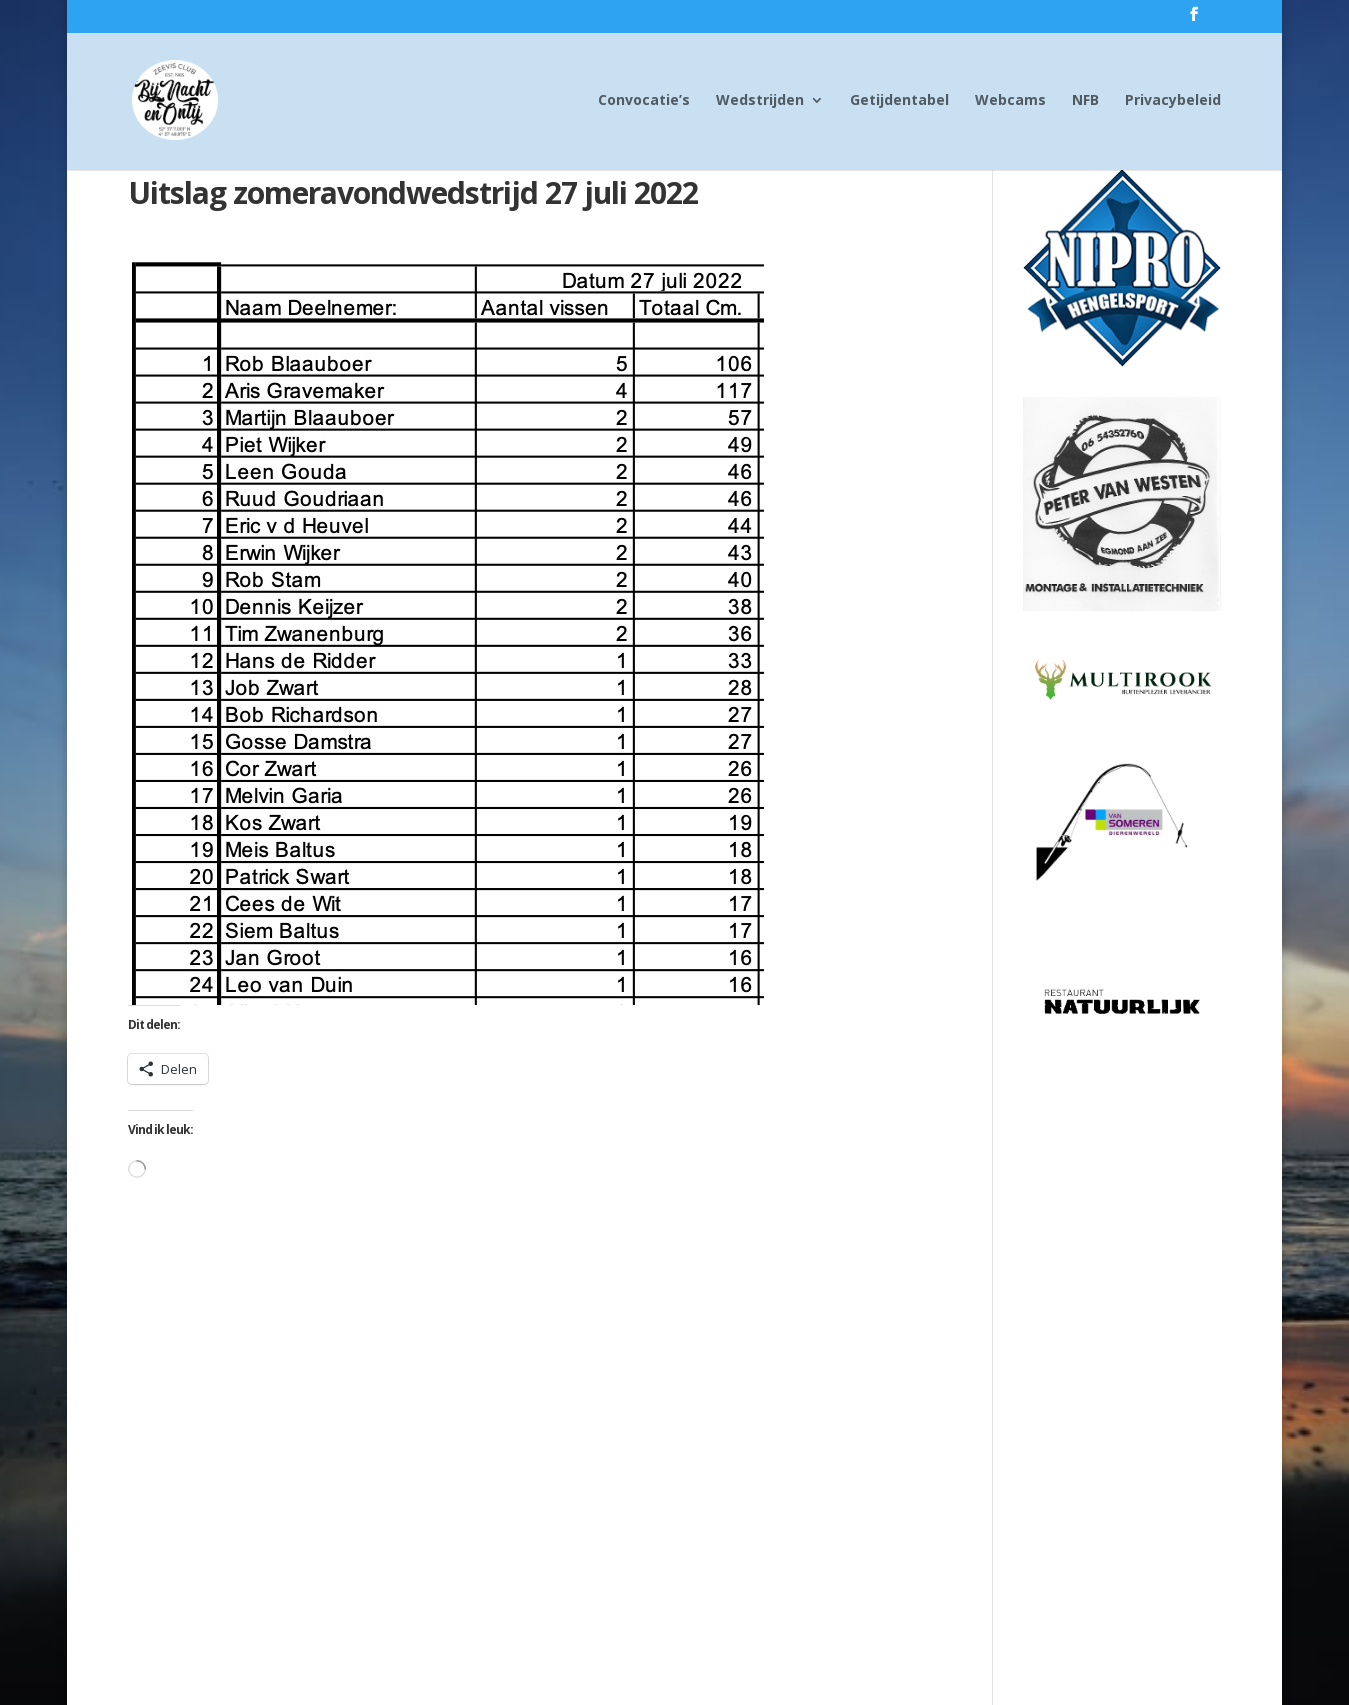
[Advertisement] (1122, 1347)
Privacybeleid (1173, 101)
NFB (1085, 101)
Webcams (1010, 101)
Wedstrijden (760, 101)
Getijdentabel (899, 101)
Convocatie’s (644, 101)
